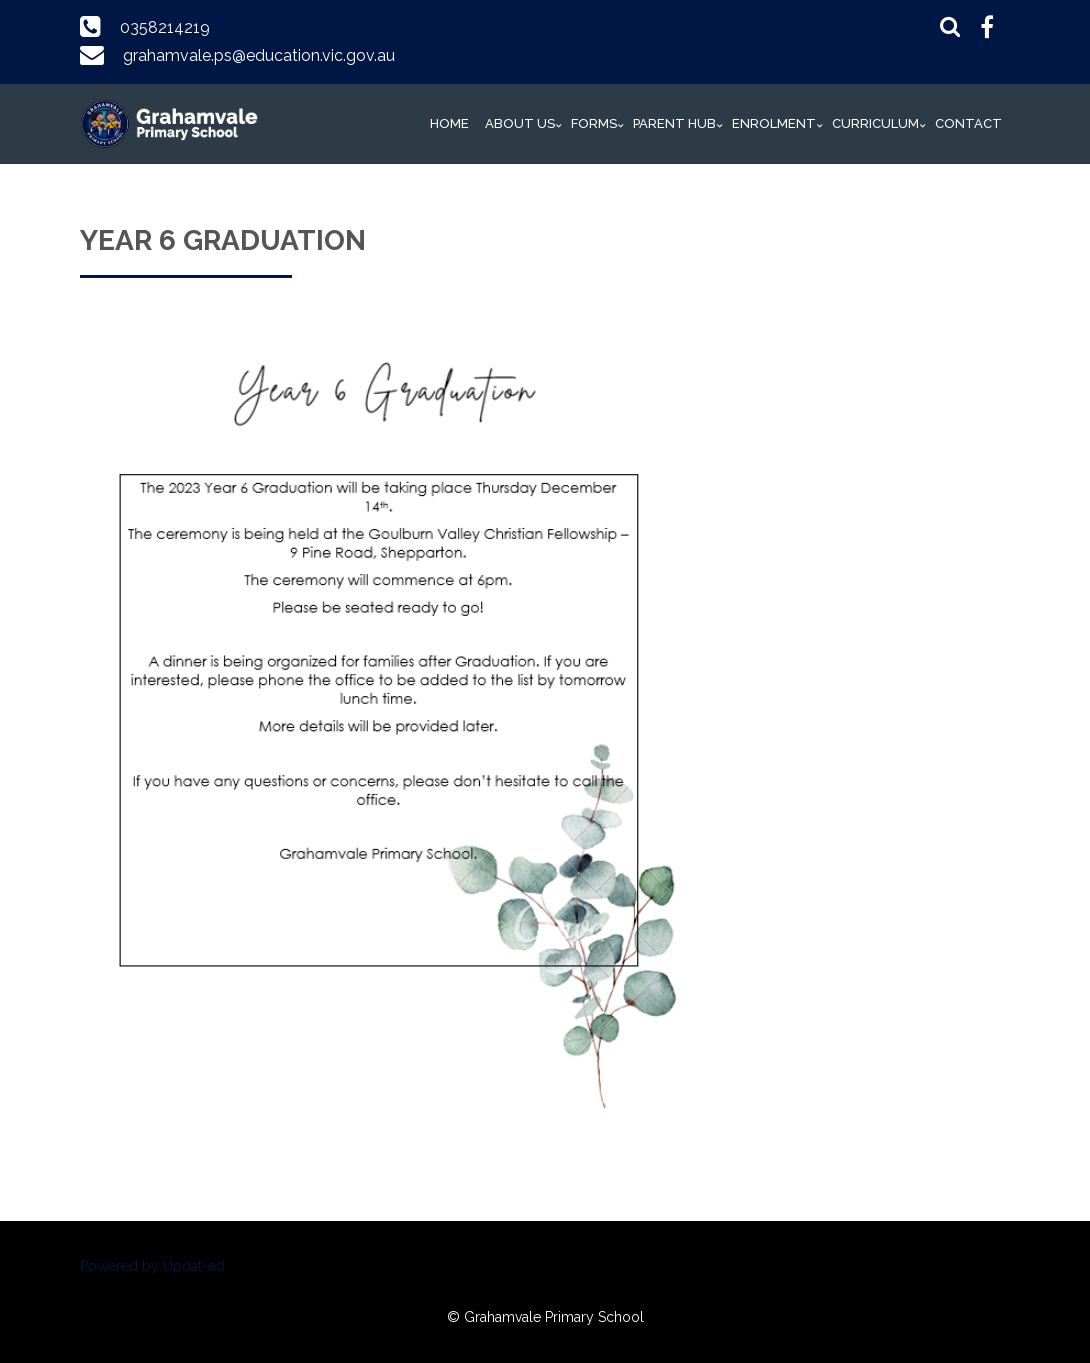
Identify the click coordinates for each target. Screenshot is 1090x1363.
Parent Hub (674, 123)
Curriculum (875, 123)
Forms (594, 123)
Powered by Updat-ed (152, 1266)
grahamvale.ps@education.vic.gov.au (259, 55)
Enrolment (774, 123)
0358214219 (165, 27)
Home (449, 123)
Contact (968, 123)
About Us (520, 123)
